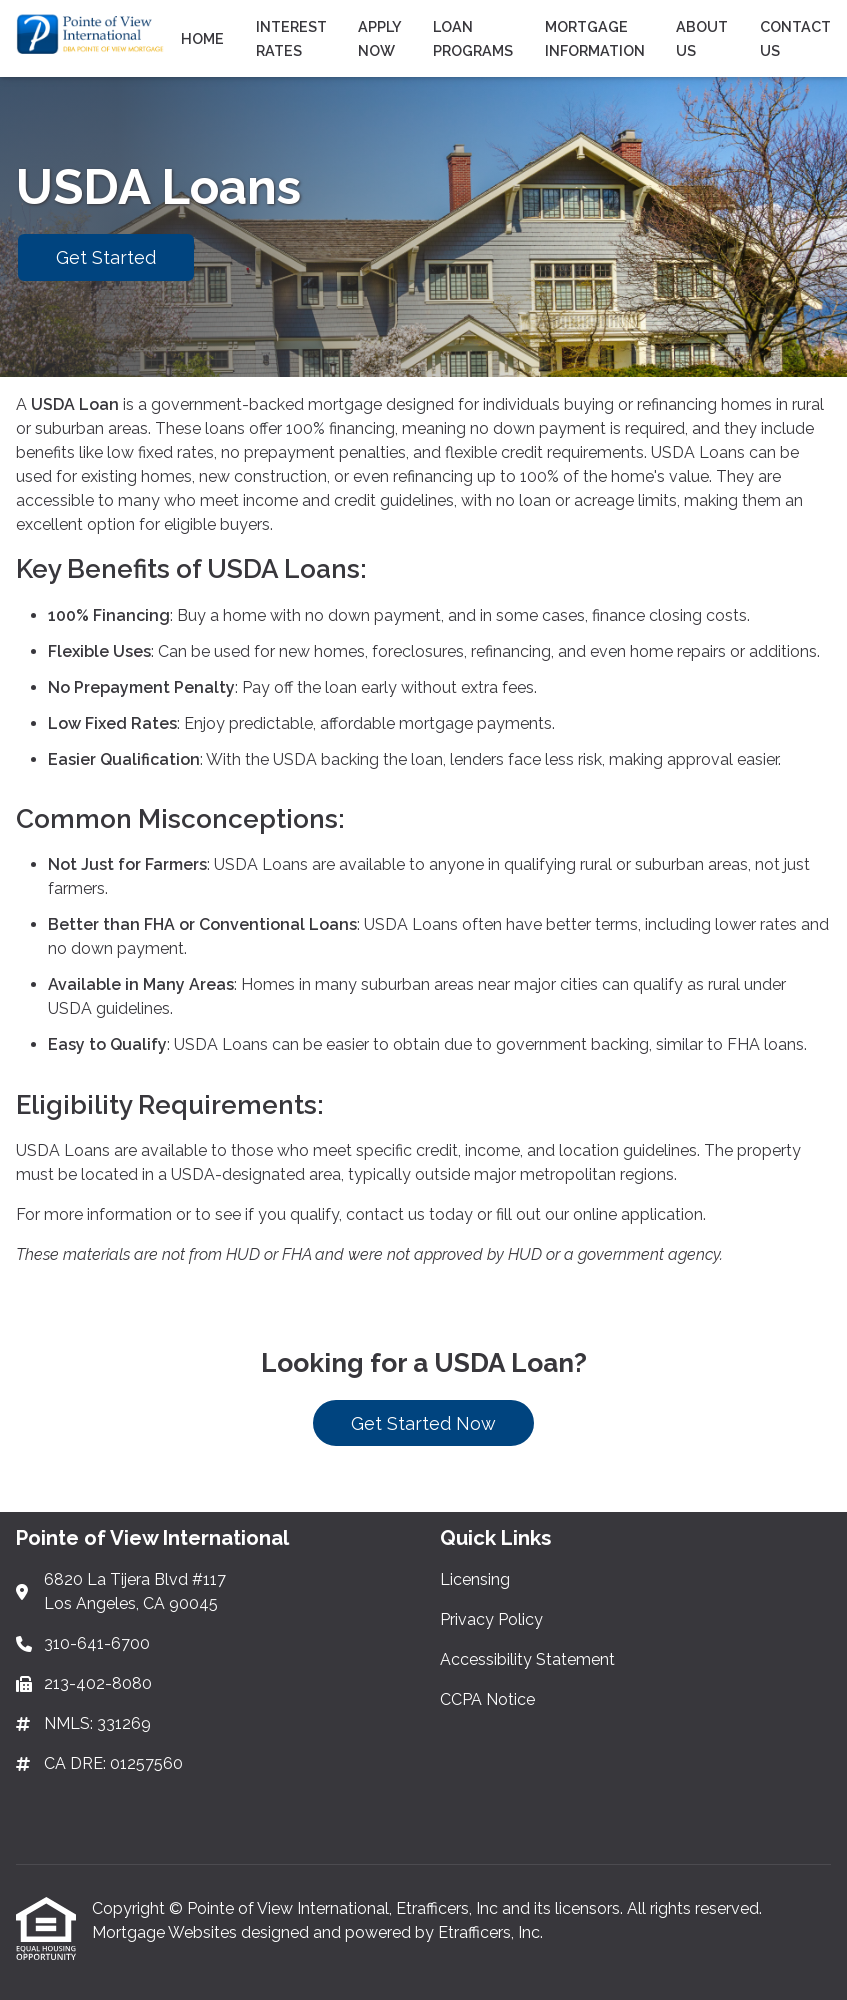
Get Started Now (423, 1423)
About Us (702, 38)
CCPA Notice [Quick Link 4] (487, 1699)
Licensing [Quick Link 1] (475, 1579)
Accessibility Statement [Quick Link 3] (527, 1659)
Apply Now (379, 38)
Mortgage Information (595, 38)
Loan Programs (473, 38)
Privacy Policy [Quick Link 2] (491, 1619)
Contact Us (795, 38)
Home (202, 38)
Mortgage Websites (166, 1932)
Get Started (106, 257)
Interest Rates (291, 38)
